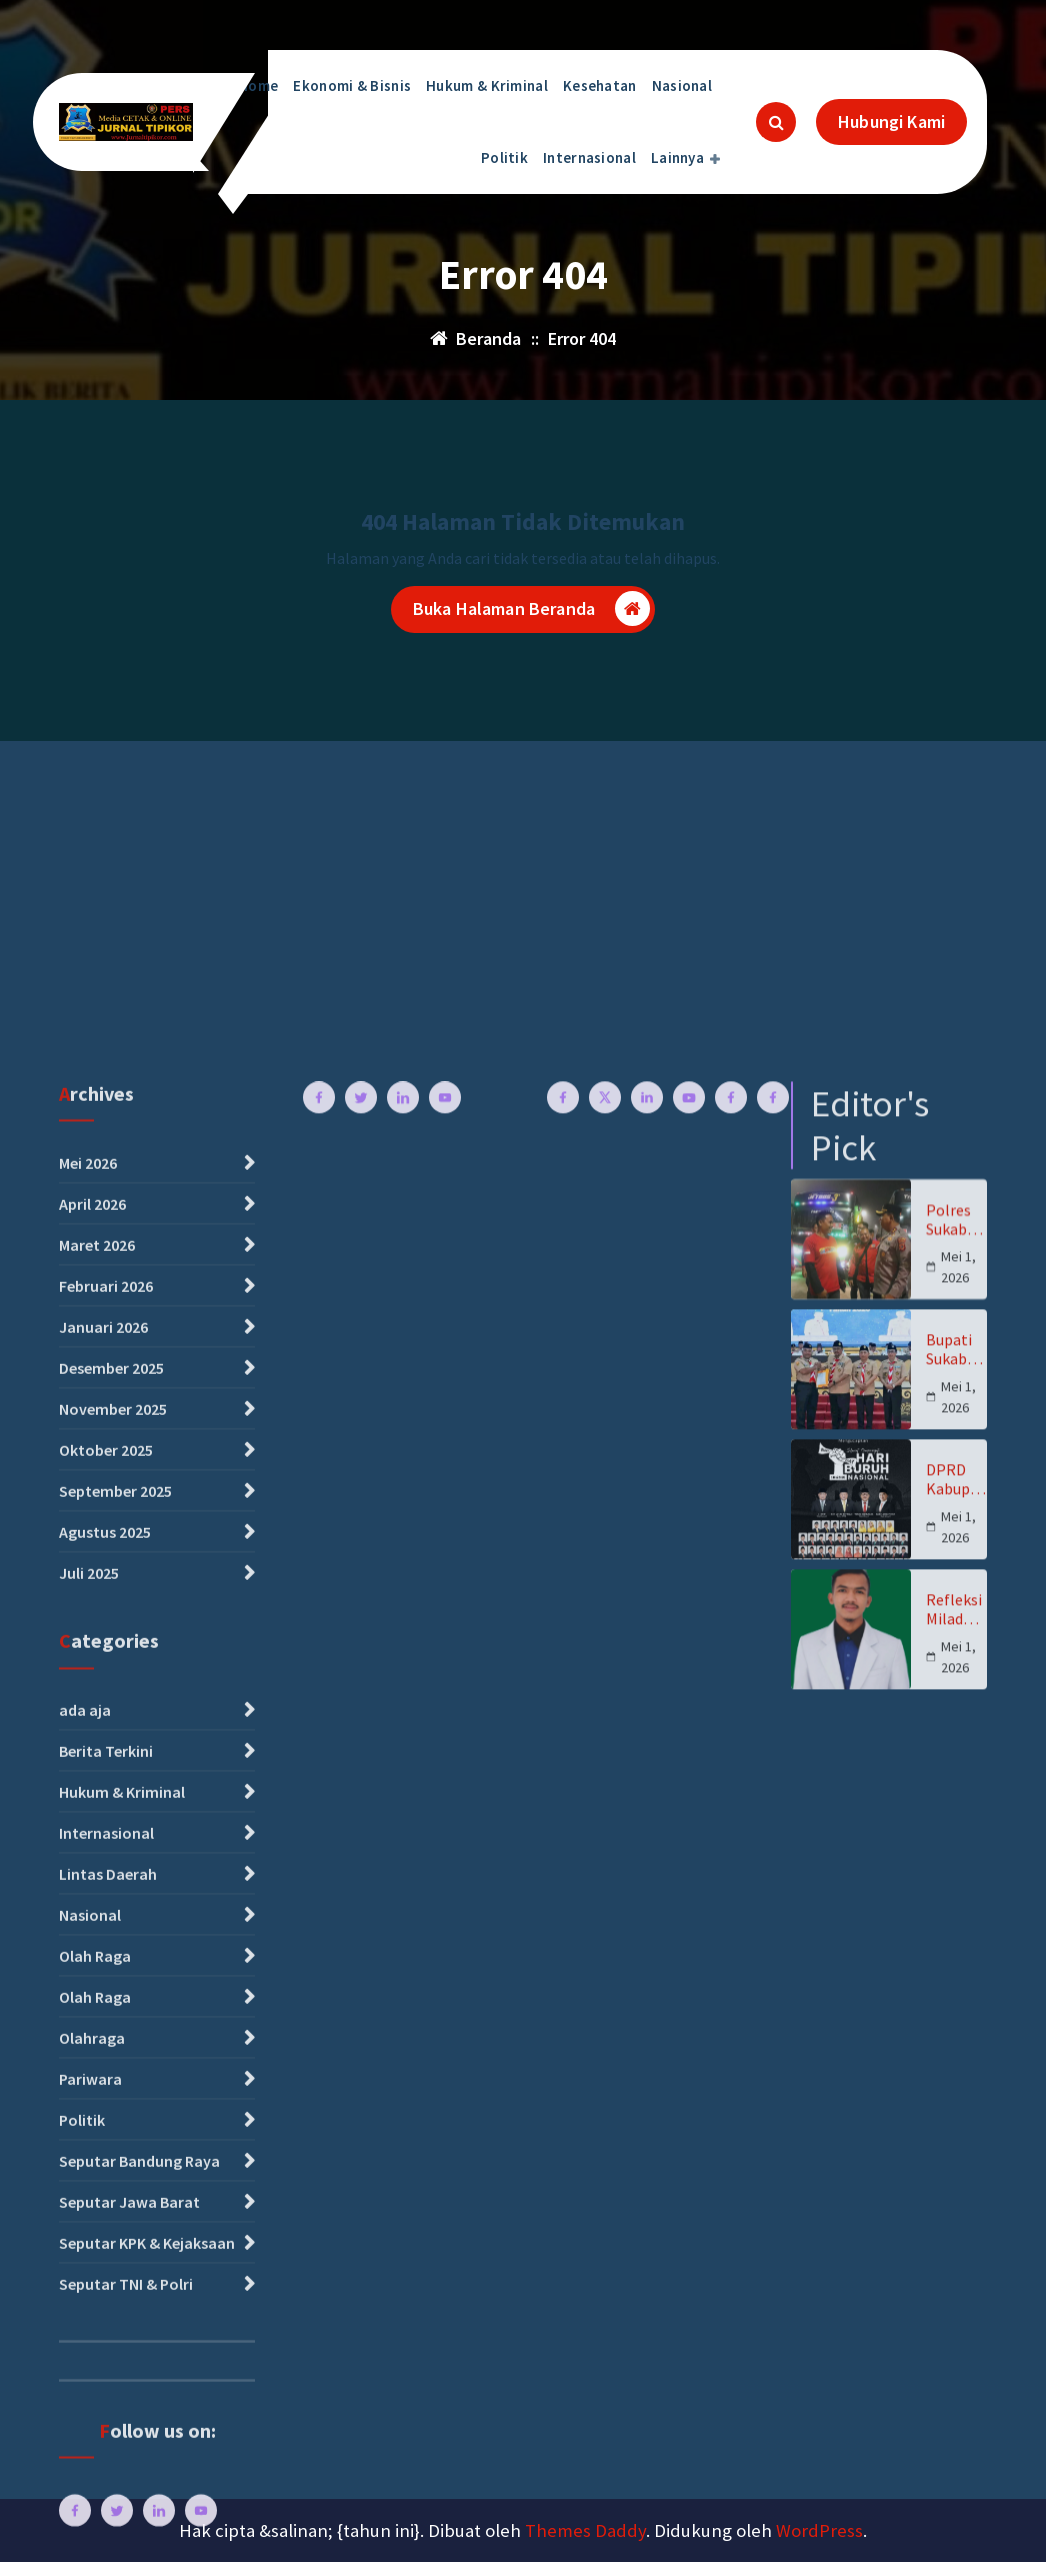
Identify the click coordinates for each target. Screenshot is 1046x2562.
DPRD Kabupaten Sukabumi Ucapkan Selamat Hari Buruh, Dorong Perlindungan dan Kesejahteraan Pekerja (956, 2173)
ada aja (85, 2403)
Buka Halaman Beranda (531, 612)
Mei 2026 (88, 1856)
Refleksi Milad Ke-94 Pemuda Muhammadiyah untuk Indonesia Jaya (955, 2303)
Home (258, 85)
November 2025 (113, 2102)
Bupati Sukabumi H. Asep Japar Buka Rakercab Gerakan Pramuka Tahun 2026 (954, 2043)
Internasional (589, 157)
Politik (504, 157)
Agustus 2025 (105, 2225)
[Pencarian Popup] (776, 122)
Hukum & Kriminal (487, 85)
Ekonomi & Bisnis (352, 85)
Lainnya (677, 157)
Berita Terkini (106, 2444)
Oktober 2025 (106, 2143)
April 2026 (92, 1897)
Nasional (682, 85)
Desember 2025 (111, 2061)
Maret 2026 (97, 1938)
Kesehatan (600, 85)
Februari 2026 (106, 1979)
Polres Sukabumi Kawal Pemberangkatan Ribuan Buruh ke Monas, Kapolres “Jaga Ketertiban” (956, 1913)
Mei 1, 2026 (958, 1960)
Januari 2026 (103, 2020)
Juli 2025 (89, 2266)
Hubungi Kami (891, 121)
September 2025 (115, 2184)
